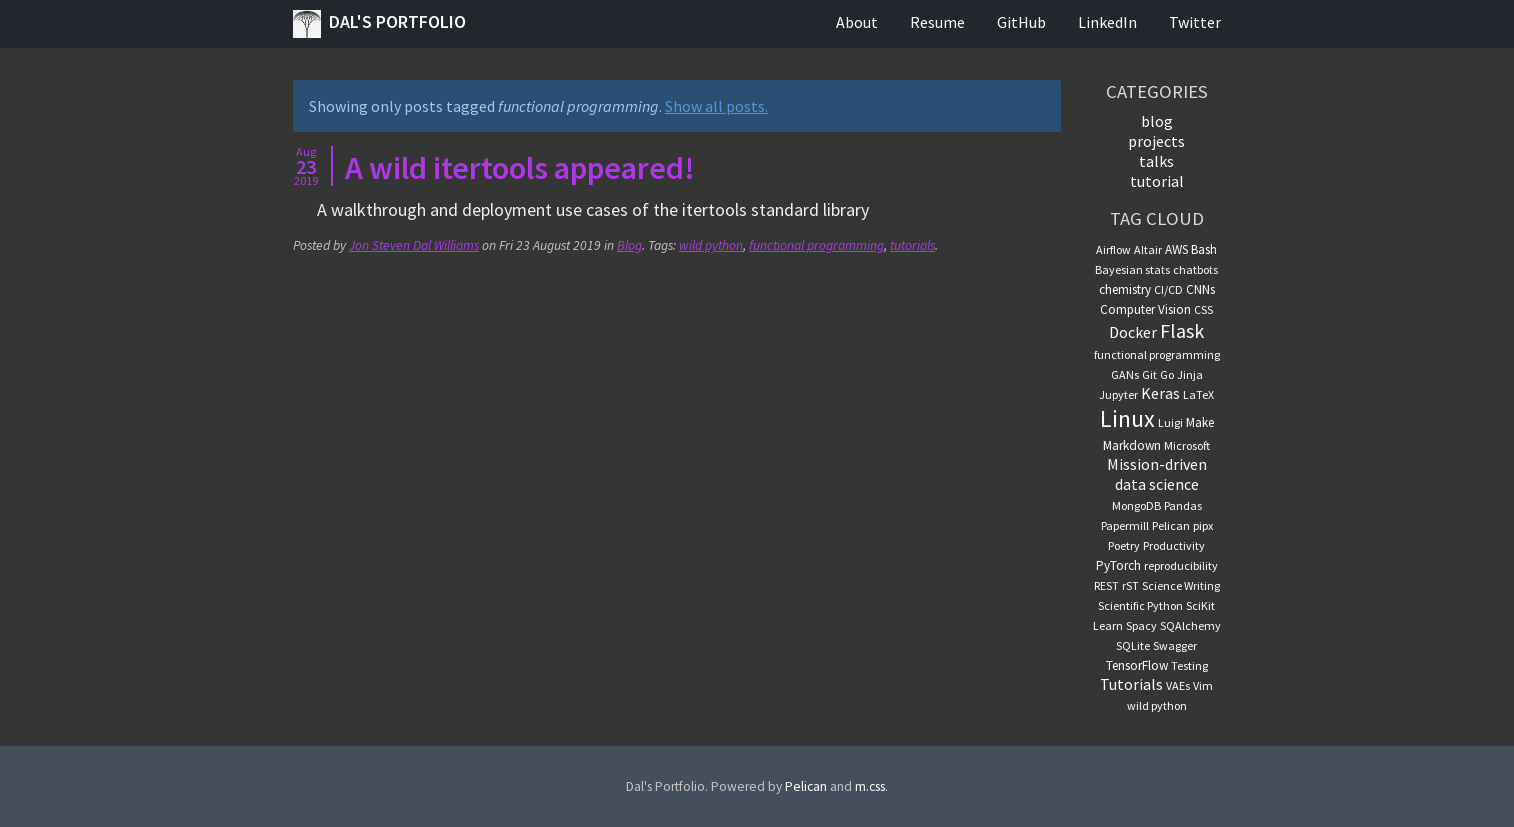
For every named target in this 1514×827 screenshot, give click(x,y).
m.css (870, 786)
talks (1156, 161)
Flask (1182, 330)
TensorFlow (1137, 665)
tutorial (1157, 181)
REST (1106, 585)
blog (1157, 121)
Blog (629, 245)
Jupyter (1118, 394)
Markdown (1132, 445)
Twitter (1195, 22)
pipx (1203, 525)
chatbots (1195, 269)
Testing (1189, 665)
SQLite (1133, 645)
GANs (1125, 374)
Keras (1160, 393)
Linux (1127, 418)
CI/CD (1168, 289)
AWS (1176, 249)
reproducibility (1181, 565)
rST (1130, 585)
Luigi (1170, 422)
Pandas (1183, 505)
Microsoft (1187, 445)
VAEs (1178, 685)
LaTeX (1198, 394)
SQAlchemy (1190, 625)
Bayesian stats (1132, 269)
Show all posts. (716, 106)
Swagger (1175, 645)
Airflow (1113, 249)
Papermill (1125, 525)
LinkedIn (1107, 22)
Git (1149, 374)
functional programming (816, 245)
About (857, 22)
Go (1167, 374)
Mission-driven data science (1157, 474)
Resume (937, 22)
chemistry (1125, 289)
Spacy (1141, 625)
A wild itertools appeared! (520, 168)
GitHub (1021, 22)
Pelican (1171, 525)
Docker (1133, 332)
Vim (1203, 685)
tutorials (912, 245)
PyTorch (1118, 565)
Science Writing (1181, 585)
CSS (1203, 309)
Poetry (1124, 545)
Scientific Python (1140, 605)
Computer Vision (1145, 309)
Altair (1148, 249)
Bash (1204, 249)
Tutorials (1131, 684)
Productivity (1174, 545)
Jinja (1190, 374)
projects (1156, 141)
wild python (711, 245)
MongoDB (1136, 505)
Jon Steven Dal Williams (414, 245)
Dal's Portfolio (379, 24)
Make (1200, 422)
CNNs (1200, 289)
